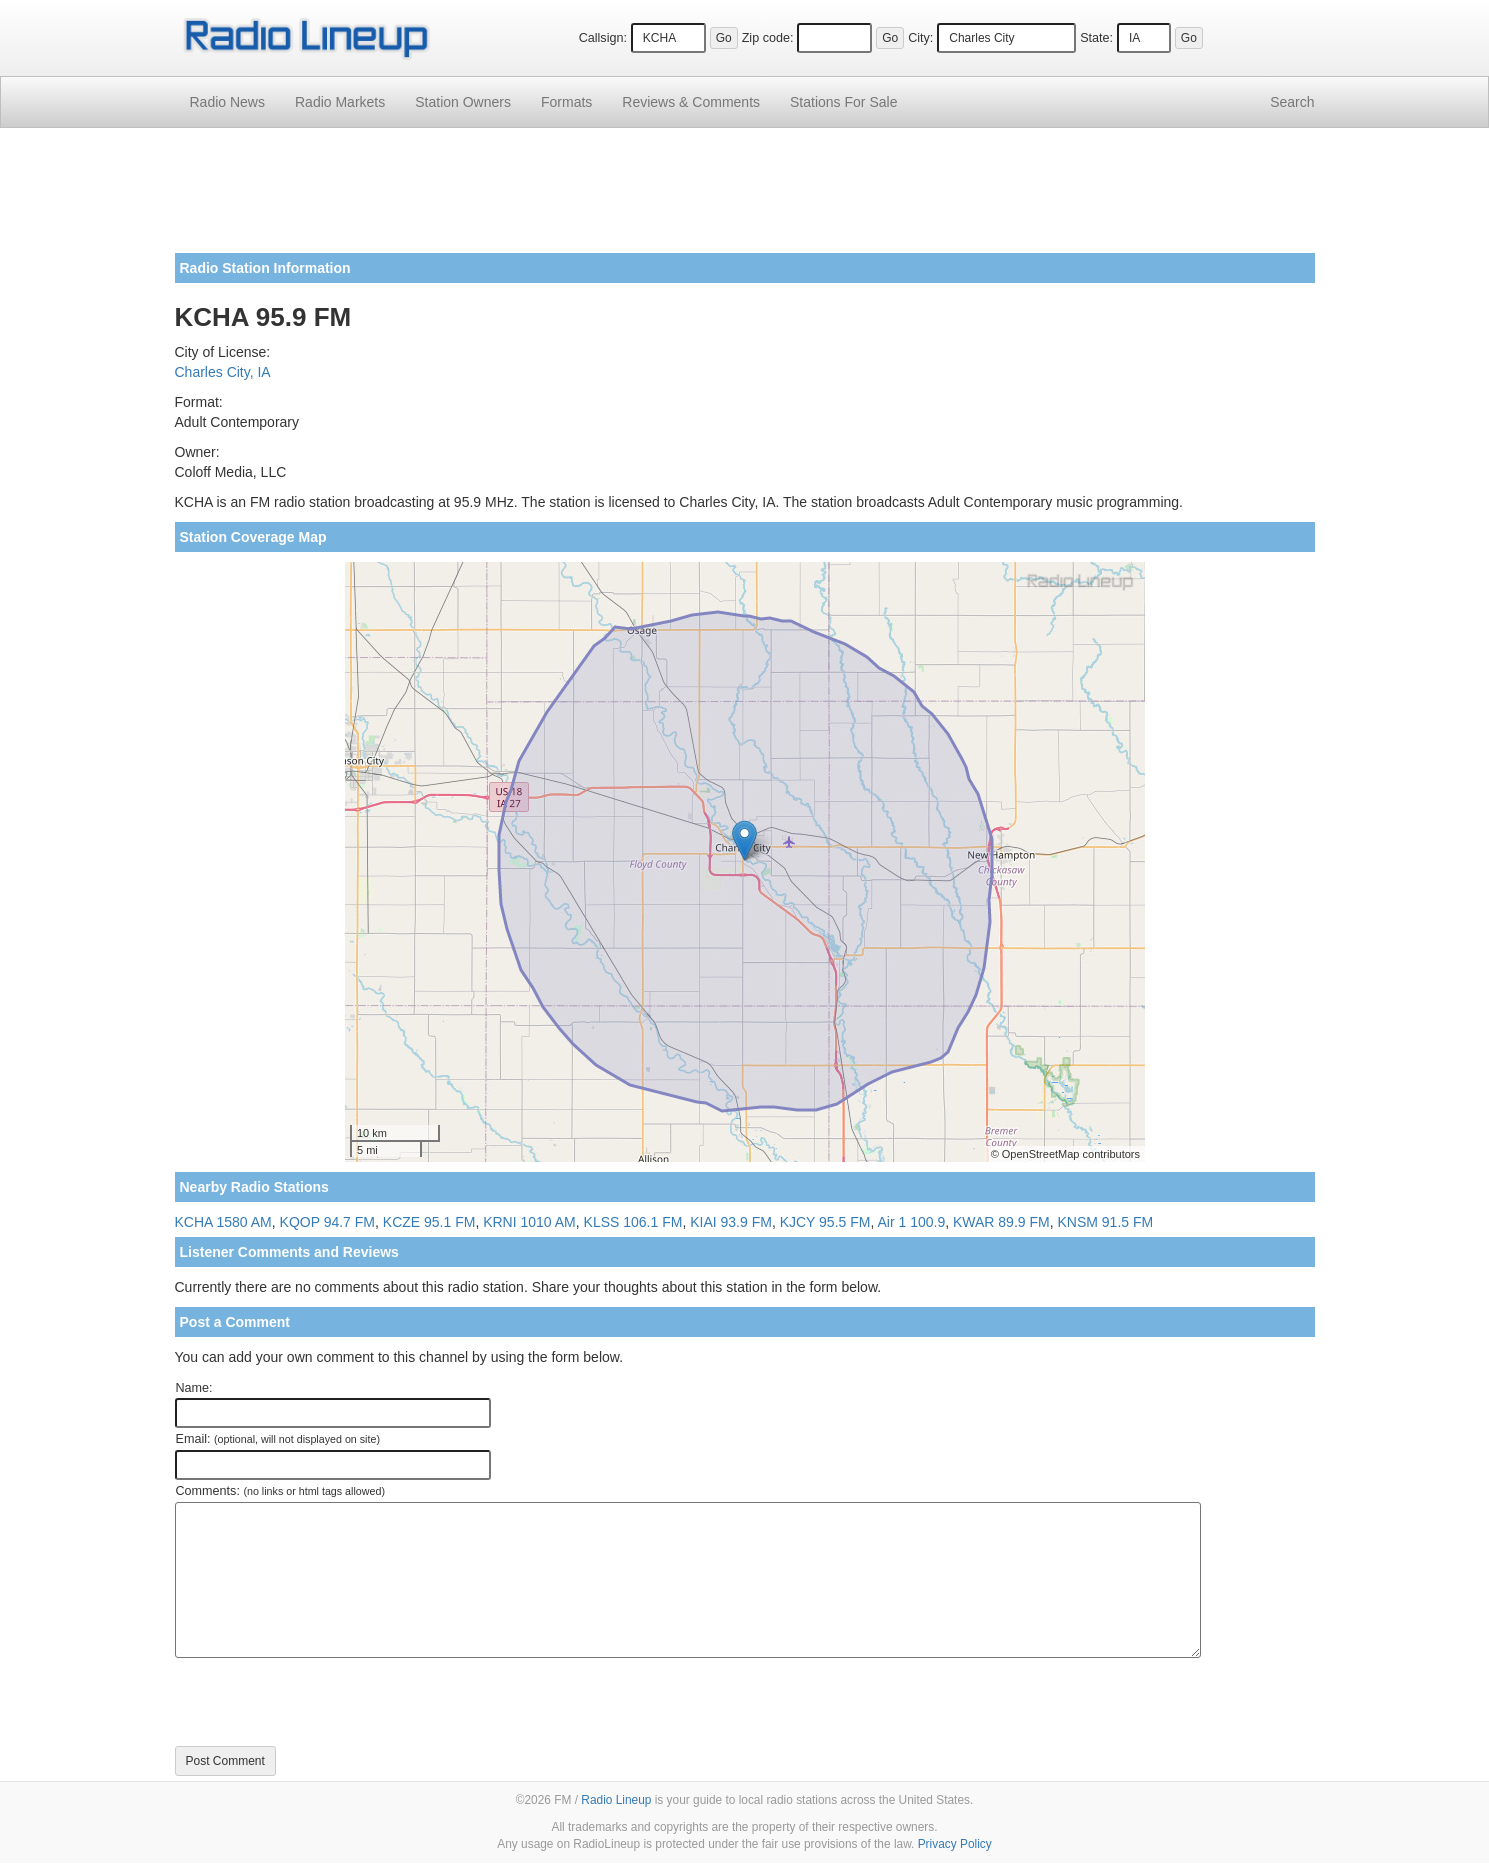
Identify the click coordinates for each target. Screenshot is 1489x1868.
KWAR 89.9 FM (1001, 1222)
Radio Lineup (616, 1800)
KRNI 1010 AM (529, 1222)
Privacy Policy (955, 1844)
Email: (278, 1439)
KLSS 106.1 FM (633, 1222)
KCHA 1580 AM (223, 1222)
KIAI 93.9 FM (731, 1222)
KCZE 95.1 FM (429, 1222)
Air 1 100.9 (911, 1222)
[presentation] (327, 1702)
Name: (194, 1388)
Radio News (227, 102)
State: (1096, 38)
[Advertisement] (745, 198)
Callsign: (603, 38)
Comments (691, 102)
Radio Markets (340, 102)
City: (920, 38)
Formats (566, 102)
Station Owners (463, 102)
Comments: (280, 1491)
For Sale (843, 102)
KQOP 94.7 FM (327, 1222)
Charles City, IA (223, 372)
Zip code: (768, 38)
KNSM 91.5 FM (1105, 1222)
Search (1292, 102)
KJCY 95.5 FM (825, 1222)
